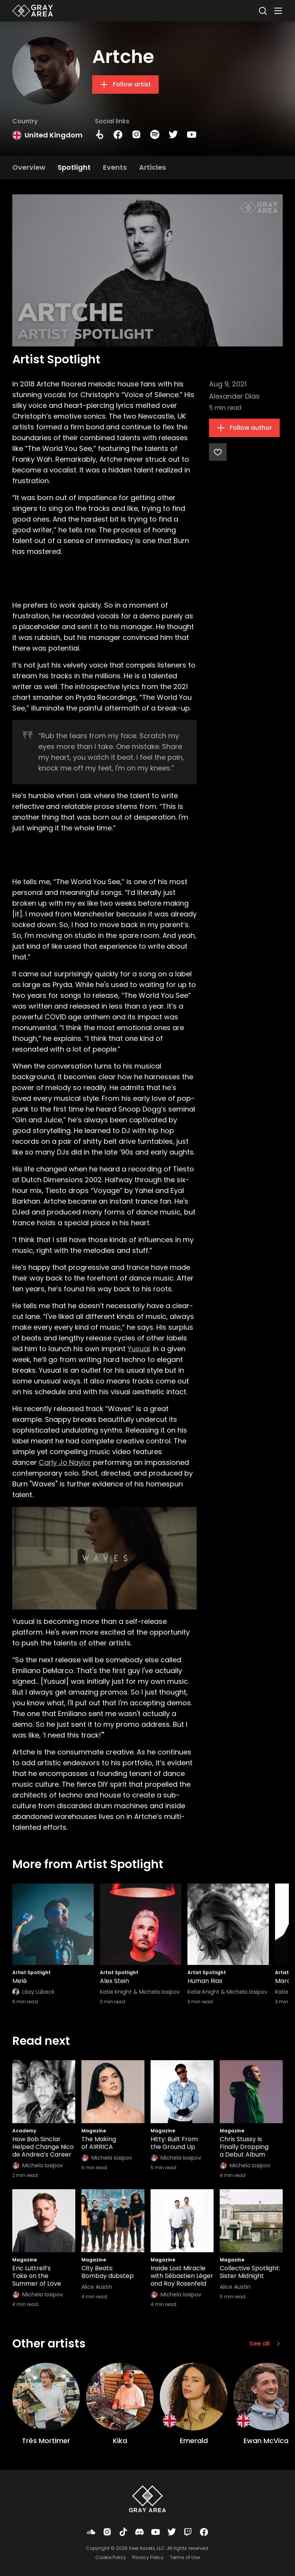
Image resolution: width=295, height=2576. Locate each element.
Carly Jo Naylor (65, 1462)
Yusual (139, 1348)
